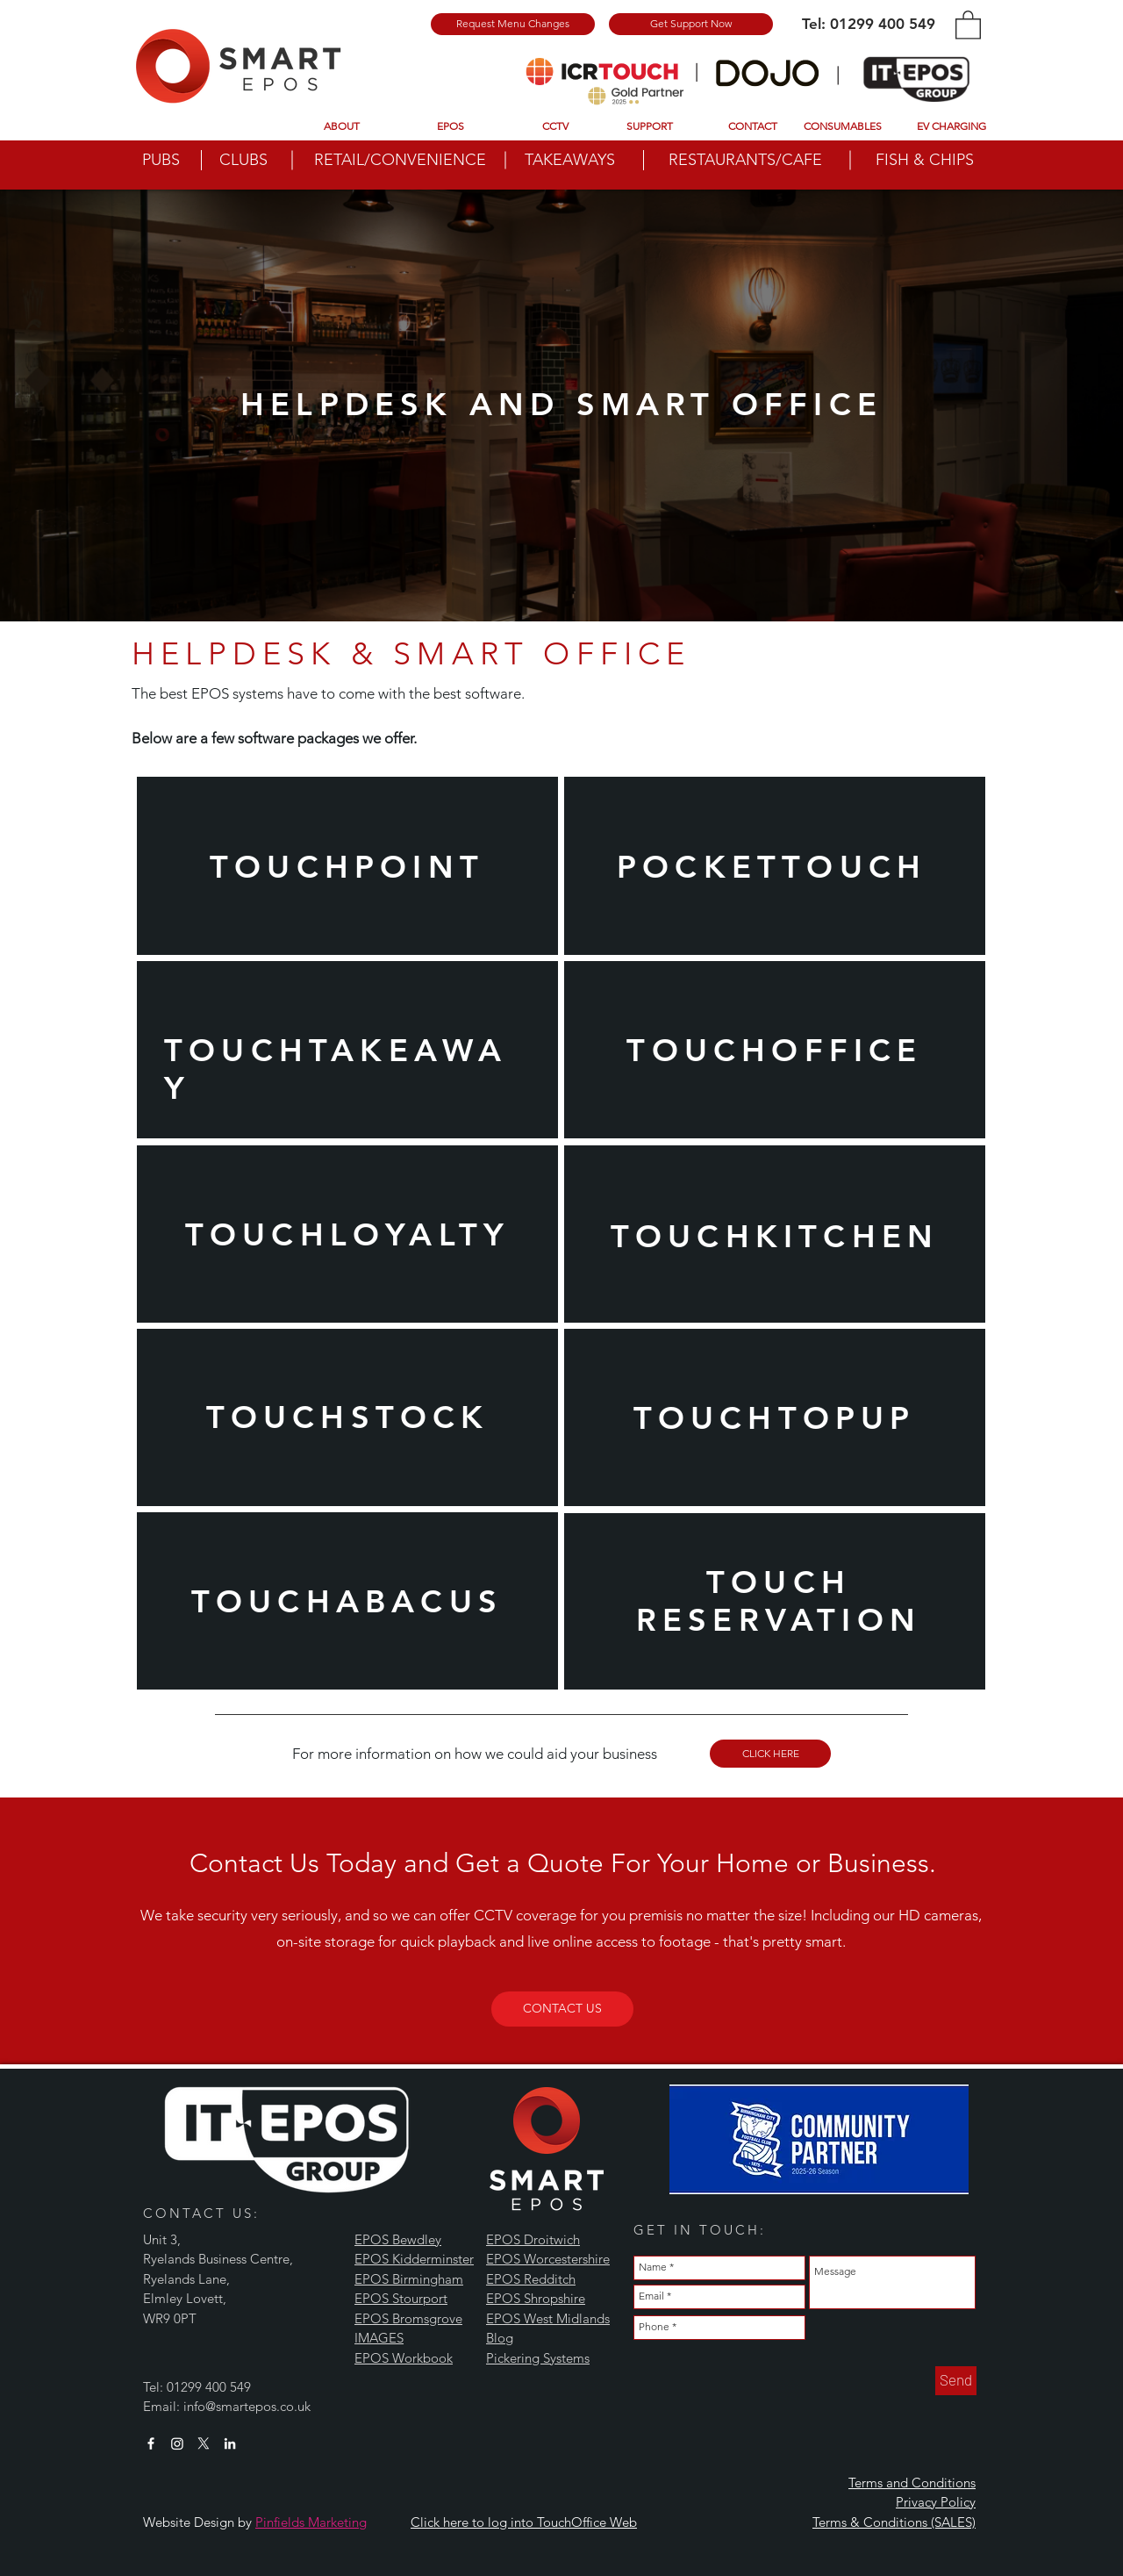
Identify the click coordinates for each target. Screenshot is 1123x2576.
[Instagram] (177, 2443)
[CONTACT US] (562, 2009)
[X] (203, 2443)
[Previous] (96, 404)
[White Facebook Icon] (151, 2443)
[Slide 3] (561, 725)
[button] (968, 24)
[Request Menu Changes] (513, 24)
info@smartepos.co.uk (247, 2406)
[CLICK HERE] (770, 1754)
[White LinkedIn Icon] (230, 2443)
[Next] (1027, 404)
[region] (347, 866)
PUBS (161, 159)
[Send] (955, 2380)
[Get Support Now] (691, 24)
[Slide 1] (562, 577)
